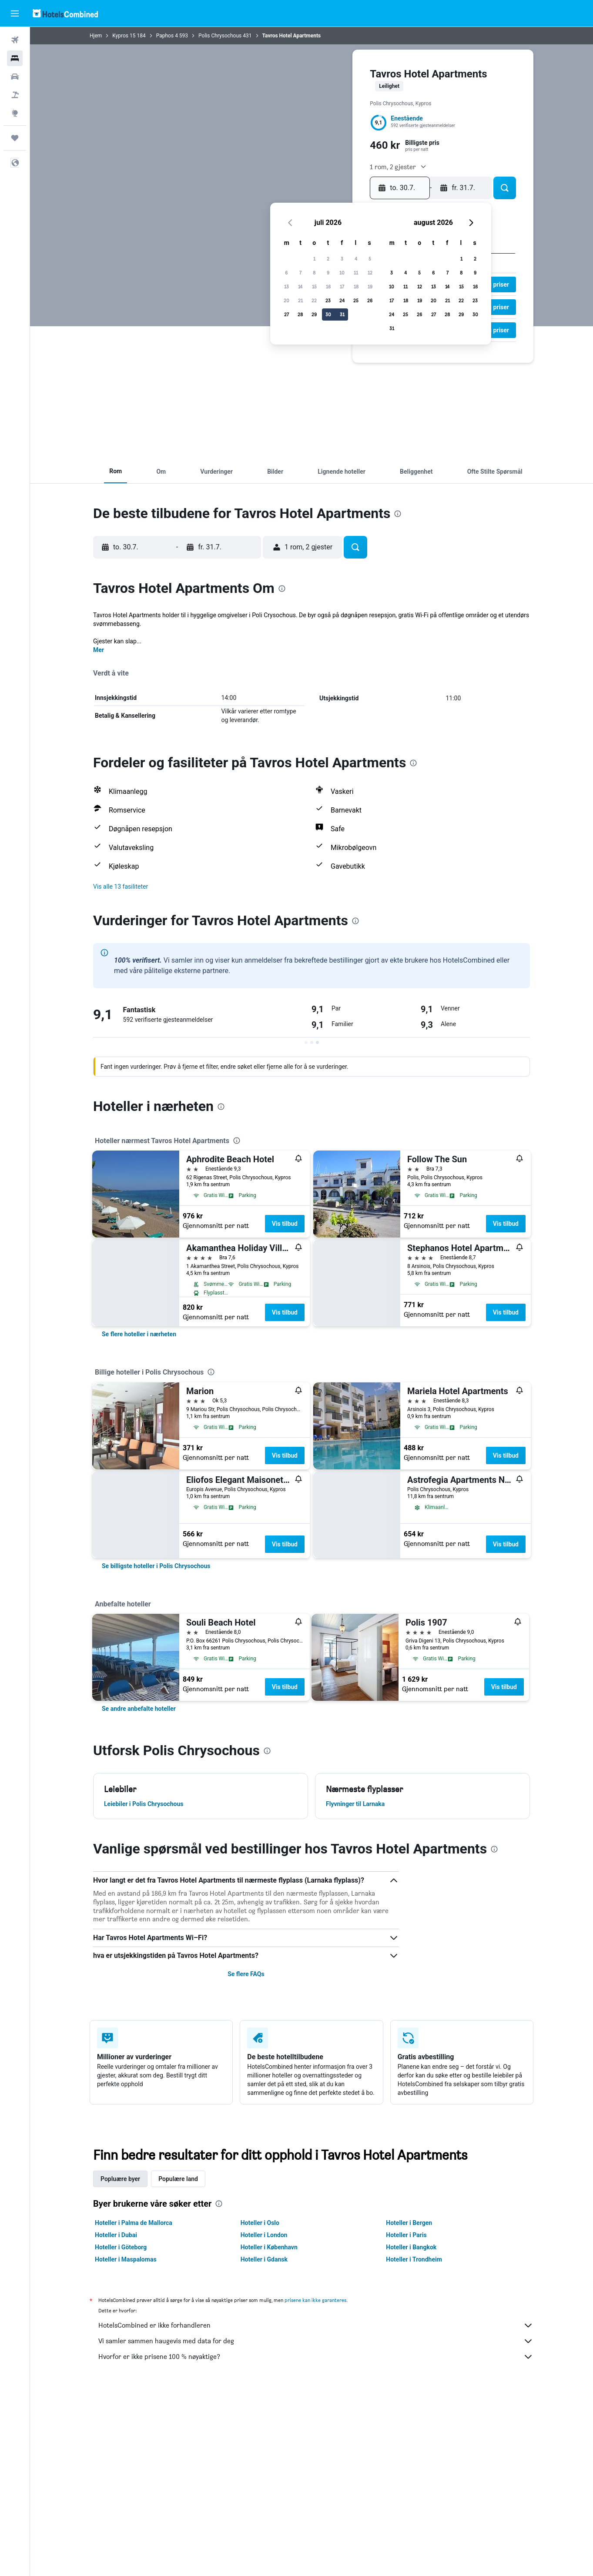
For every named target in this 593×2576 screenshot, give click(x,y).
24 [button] (342, 300)
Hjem (96, 36)
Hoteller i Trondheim (414, 2259)
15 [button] (314, 286)
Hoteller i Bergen (409, 2222)
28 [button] (300, 314)
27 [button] (286, 314)
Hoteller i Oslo (260, 2222)
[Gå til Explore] (14, 113)
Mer (98, 649)
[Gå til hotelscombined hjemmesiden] (65, 13)
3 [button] (342, 258)
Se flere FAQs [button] (246, 1973)
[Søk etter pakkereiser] (14, 95)
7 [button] (300, 272)
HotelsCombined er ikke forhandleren (315, 2325)
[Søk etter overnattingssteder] (14, 58)
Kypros (120, 36)
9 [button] (328, 272)
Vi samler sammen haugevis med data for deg (315, 2341)
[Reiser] (14, 138)
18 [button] (356, 286)
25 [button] (355, 300)
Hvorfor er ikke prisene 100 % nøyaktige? (315, 2357)
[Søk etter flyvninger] (14, 40)
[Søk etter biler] (14, 76)
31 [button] (342, 314)
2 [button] (328, 258)
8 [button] (314, 272)
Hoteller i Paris (406, 2234)
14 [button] (300, 286)
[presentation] (398, 514)
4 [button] (356, 258)
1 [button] (314, 258)
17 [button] (342, 286)
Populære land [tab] (178, 2178)
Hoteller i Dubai (116, 2234)
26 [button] (369, 300)
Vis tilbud (285, 1223)
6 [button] (286, 272)
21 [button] (300, 300)
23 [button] (328, 300)
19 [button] (370, 286)
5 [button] (370, 258)
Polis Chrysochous (219, 36)
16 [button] (328, 286)
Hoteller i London (264, 2234)
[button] (14, 13)
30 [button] (328, 314)
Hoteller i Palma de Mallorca (133, 2222)
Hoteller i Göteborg (121, 2247)
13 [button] (286, 286)
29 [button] (314, 314)
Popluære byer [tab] (120, 2178)
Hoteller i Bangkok (411, 2247)
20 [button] (286, 300)
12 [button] (370, 272)
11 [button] (356, 272)
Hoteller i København (269, 2247)
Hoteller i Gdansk (264, 2259)
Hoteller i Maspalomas (126, 2259)
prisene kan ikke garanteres (315, 2300)
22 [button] (314, 300)
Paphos (165, 36)
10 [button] (342, 272)
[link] (139, 1334)
